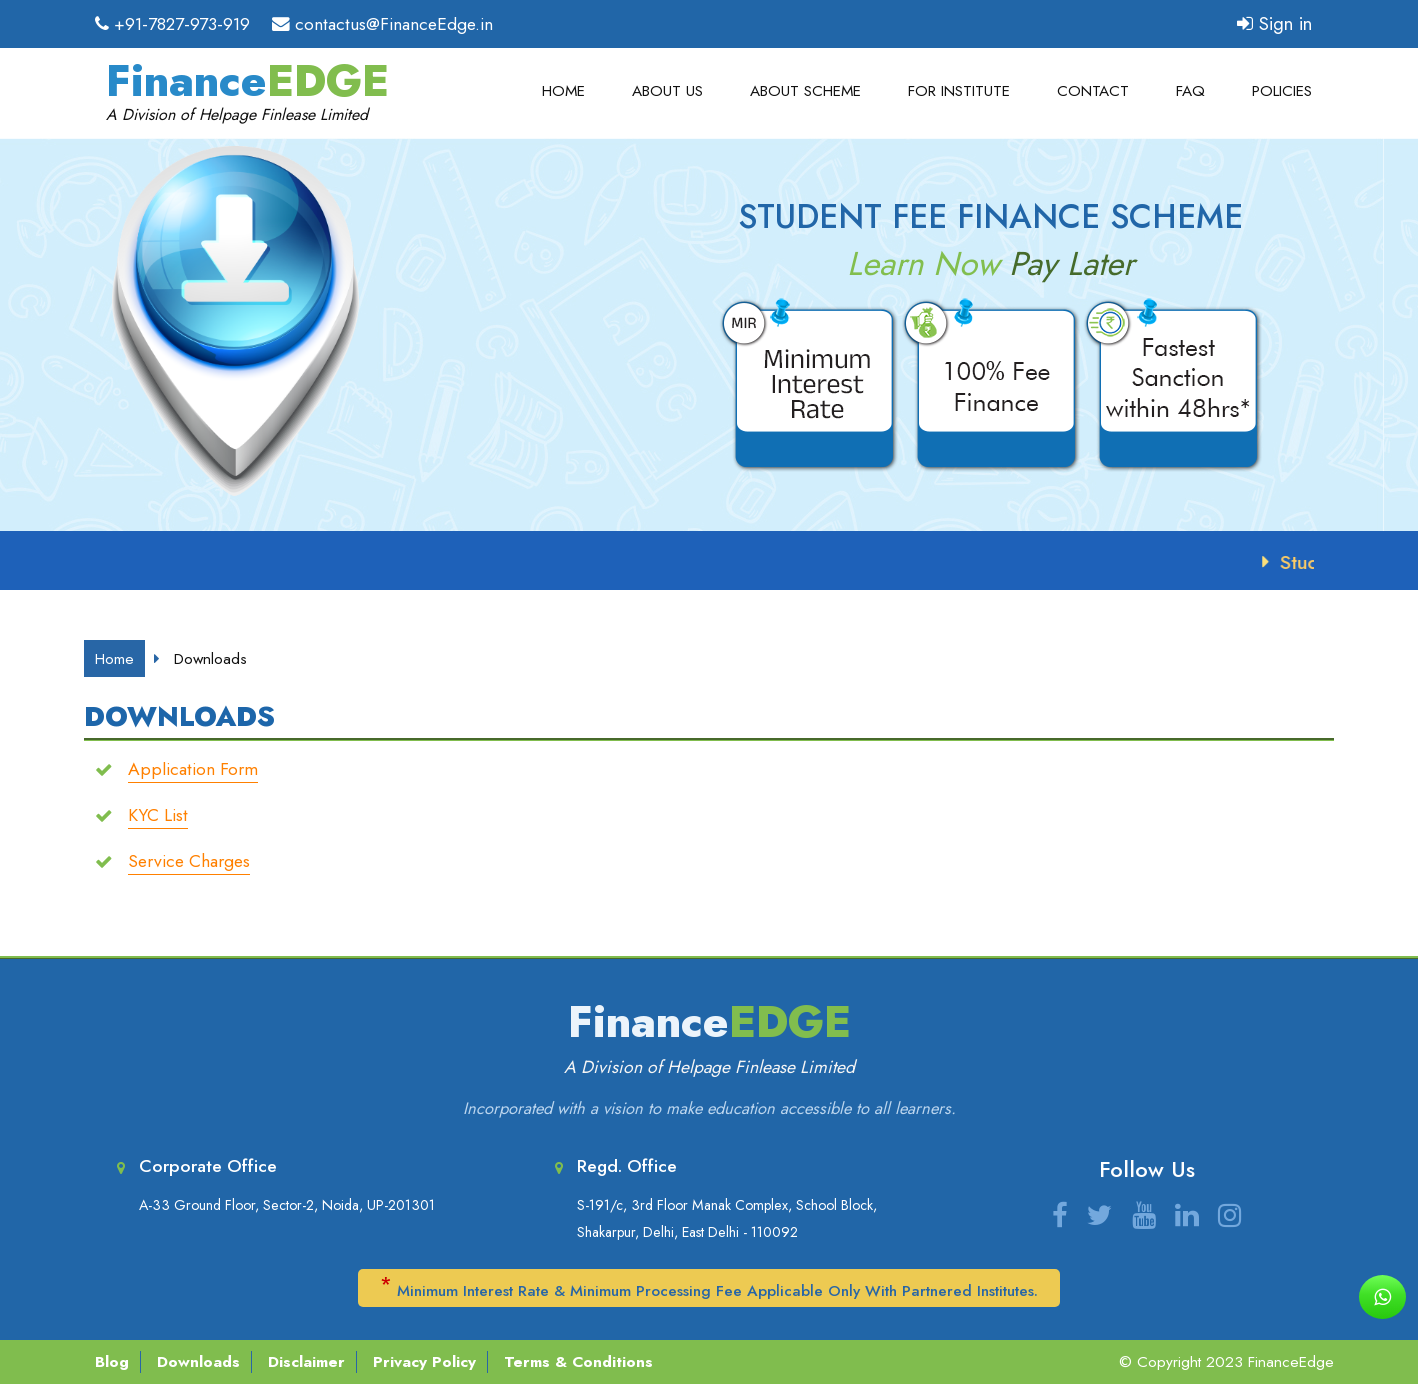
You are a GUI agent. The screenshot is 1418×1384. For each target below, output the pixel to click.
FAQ (1190, 92)
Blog (112, 1362)
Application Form (193, 769)
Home (563, 92)
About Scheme (805, 92)
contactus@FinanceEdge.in (394, 24)
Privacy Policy (424, 1362)
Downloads (198, 1362)
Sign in (1274, 23)
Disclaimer (306, 1362)
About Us (667, 92)
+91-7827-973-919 (182, 24)
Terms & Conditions (578, 1362)
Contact (1093, 92)
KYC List (158, 815)
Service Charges (189, 861)
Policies (1282, 92)
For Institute (959, 92)
